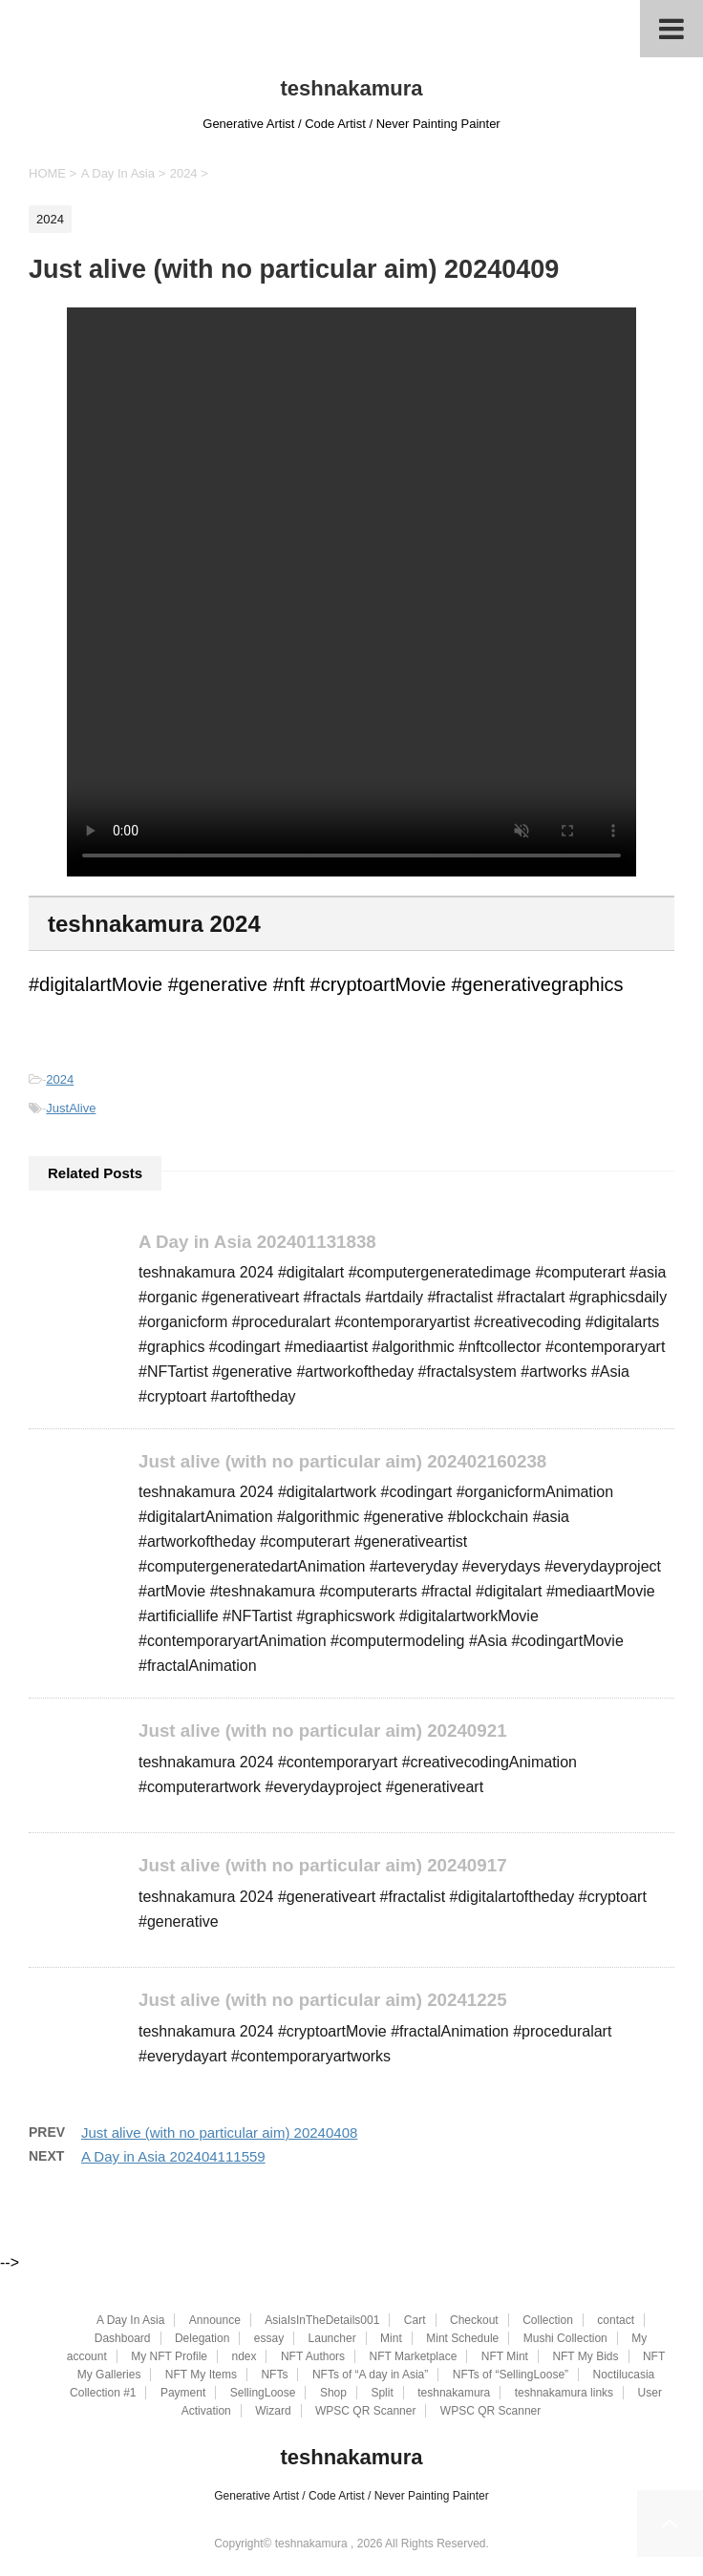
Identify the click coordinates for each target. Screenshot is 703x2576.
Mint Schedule (462, 2339)
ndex (243, 2357)
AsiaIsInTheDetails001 (322, 2321)
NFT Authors (313, 2357)
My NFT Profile (169, 2357)
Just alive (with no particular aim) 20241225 (327, 2002)
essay (269, 2339)
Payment (182, 2393)
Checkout (474, 2321)
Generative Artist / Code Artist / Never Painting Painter (351, 2496)
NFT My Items (201, 2375)
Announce (215, 2321)
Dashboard (123, 2339)
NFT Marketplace (414, 2357)
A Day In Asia (130, 2321)
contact (615, 2321)
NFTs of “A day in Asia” (370, 2375)
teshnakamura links (564, 2393)
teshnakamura (351, 88)
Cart (415, 2321)
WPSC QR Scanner (365, 2411)
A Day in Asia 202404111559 (173, 2158)
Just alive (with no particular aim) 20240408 (219, 2134)
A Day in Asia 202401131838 (260, 1242)
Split (382, 2393)
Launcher (332, 2339)
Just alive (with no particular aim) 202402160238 (347, 1462)
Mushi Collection (565, 2339)
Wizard (272, 2411)
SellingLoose (263, 2393)
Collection (547, 2321)
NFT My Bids (585, 2357)
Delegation (202, 2339)
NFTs (274, 2375)
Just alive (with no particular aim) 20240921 (327, 1732)
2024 (60, 1079)
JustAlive (71, 1108)
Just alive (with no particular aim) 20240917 (327, 1867)
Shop (333, 2393)
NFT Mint (504, 2357)
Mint (391, 2339)
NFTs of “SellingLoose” (510, 2375)
